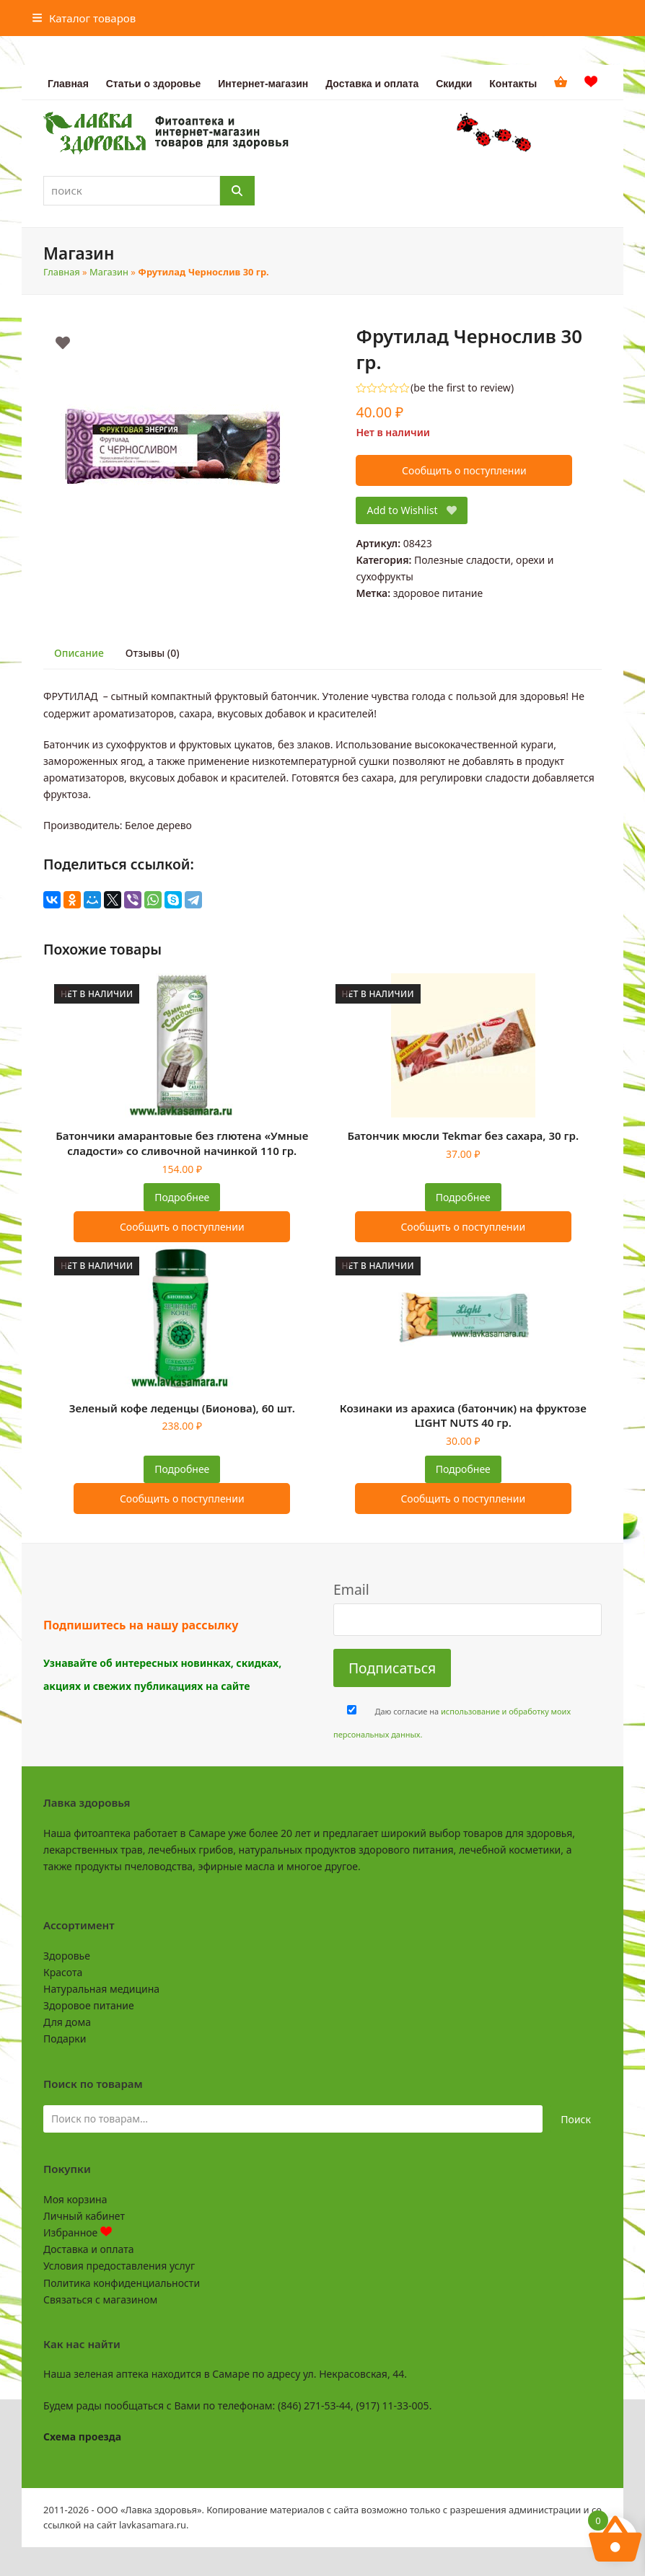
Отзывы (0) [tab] (153, 653)
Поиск (576, 2119)
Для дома (67, 2022)
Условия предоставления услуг (119, 2265)
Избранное (77, 2232)
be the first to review (462, 388)
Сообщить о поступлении (464, 470)
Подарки (64, 2038)
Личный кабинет (84, 2216)
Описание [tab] (79, 653)
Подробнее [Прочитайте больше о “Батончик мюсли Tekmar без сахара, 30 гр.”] (463, 1197)
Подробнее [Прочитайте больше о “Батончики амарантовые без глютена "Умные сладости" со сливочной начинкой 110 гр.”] (181, 1197)
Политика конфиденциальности (121, 2283)
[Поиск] (237, 190)
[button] (84, 18)
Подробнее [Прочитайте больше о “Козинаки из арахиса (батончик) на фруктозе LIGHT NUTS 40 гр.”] (463, 1469)
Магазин (108, 271)
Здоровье (66, 1955)
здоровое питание (438, 593)
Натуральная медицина (101, 1989)
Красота (62, 1972)
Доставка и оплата (88, 2249)
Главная (61, 271)
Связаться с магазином (100, 2299)
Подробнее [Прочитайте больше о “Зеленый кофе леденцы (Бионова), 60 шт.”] (181, 1469)
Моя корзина (75, 2199)
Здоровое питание (88, 2005)
